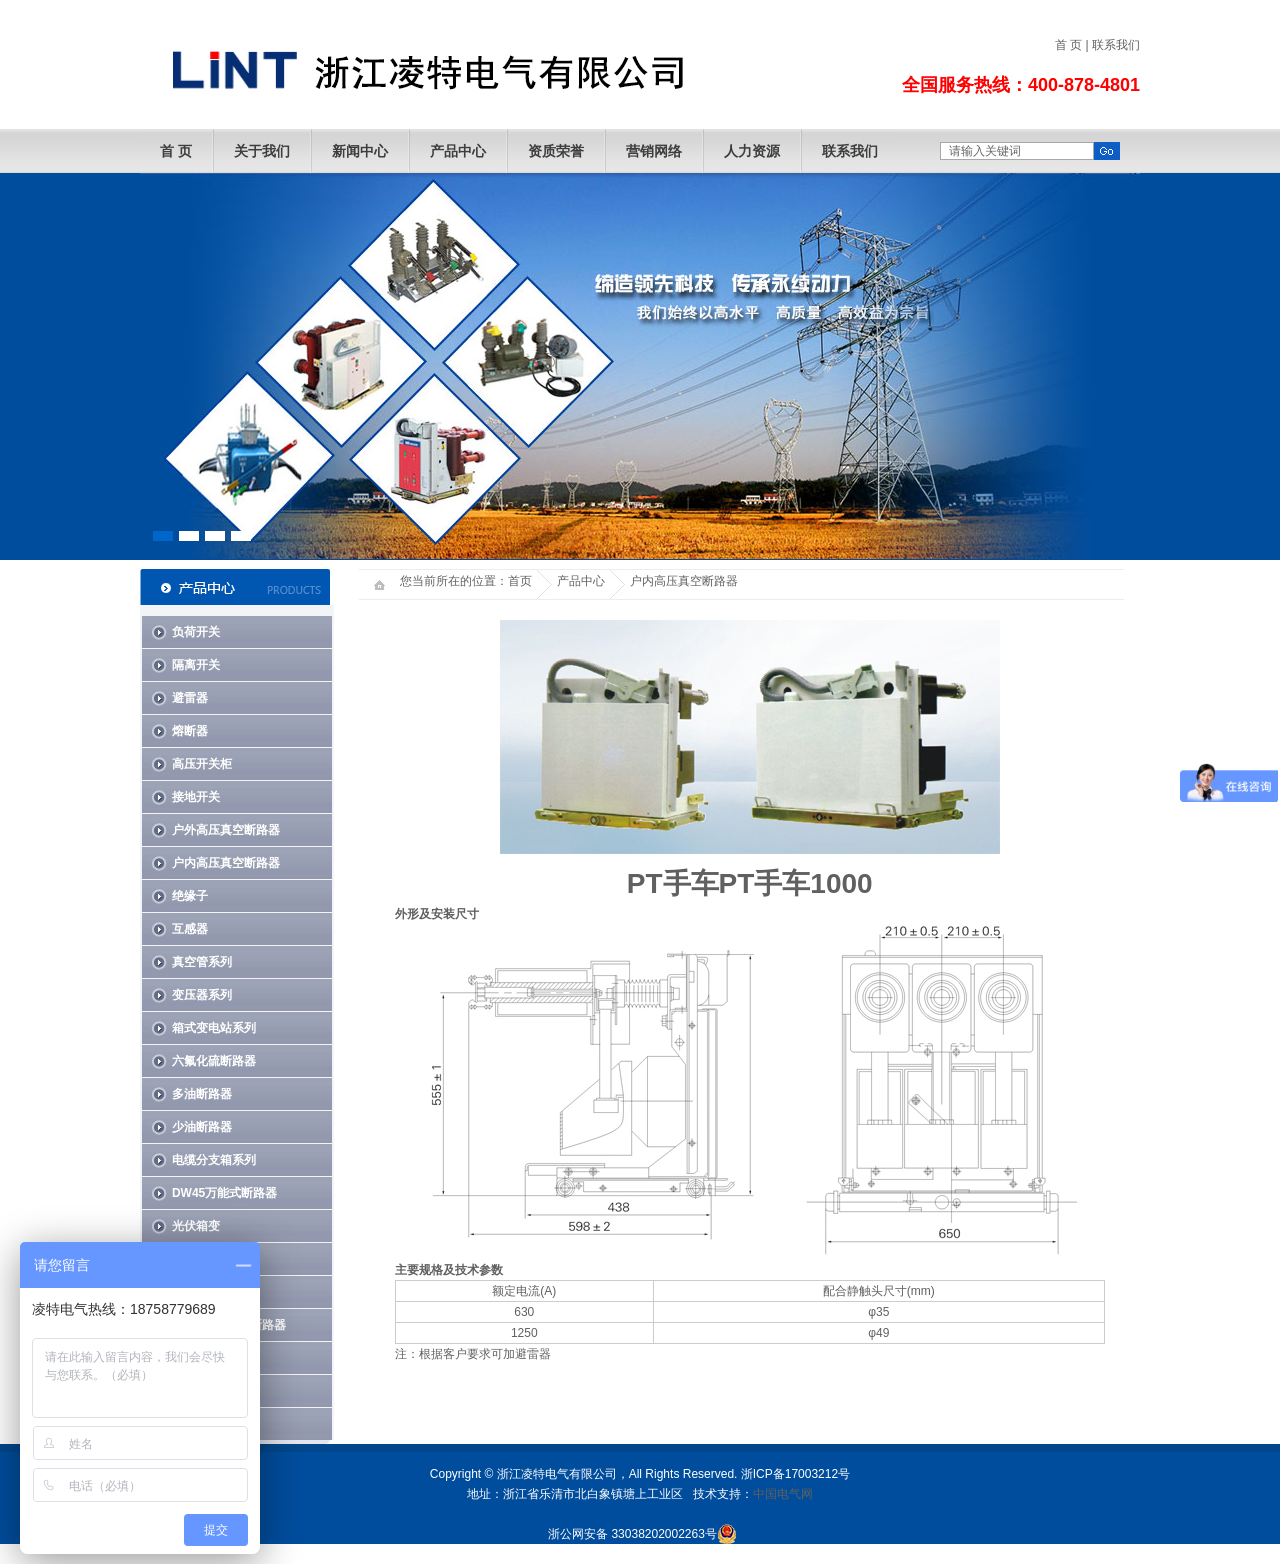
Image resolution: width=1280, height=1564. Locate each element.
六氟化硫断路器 (214, 1061)
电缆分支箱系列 (214, 1160)
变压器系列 (202, 995)
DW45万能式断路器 (224, 1193)
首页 (520, 581)
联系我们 (1116, 45)
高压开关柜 (202, 764)
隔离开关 (196, 665)
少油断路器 (202, 1127)
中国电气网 (783, 1494)
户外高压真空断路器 (226, 830)
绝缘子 (190, 896)
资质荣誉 (556, 151)
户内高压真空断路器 (226, 863)
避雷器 (190, 698)
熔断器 (190, 731)
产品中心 (458, 151)
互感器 (190, 929)
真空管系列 (202, 962)
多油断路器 (202, 1094)
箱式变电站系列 (214, 1028)
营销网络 (654, 151)
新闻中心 (360, 151)
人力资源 (752, 151)
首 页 (1068, 45)
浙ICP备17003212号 (795, 1474)
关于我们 (262, 151)
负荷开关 (196, 632)
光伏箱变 (196, 1226)
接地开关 (196, 797)
